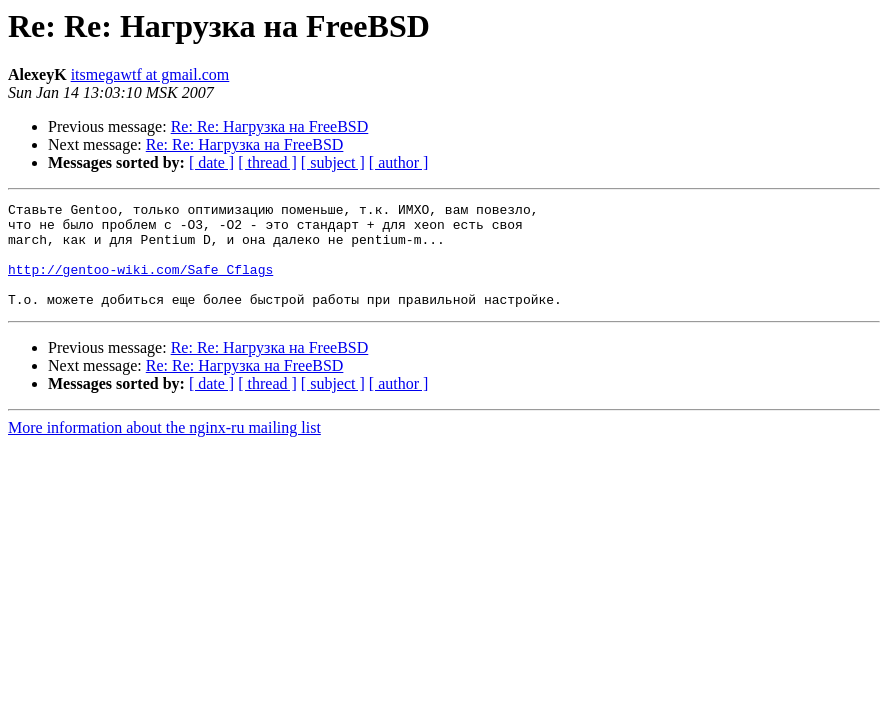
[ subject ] (333, 162)
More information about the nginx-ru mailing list (164, 448)
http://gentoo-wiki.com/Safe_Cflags (140, 284)
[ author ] (399, 162)
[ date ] (211, 162)
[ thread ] (267, 162)
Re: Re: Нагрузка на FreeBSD (270, 126)
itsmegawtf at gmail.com (150, 74)
